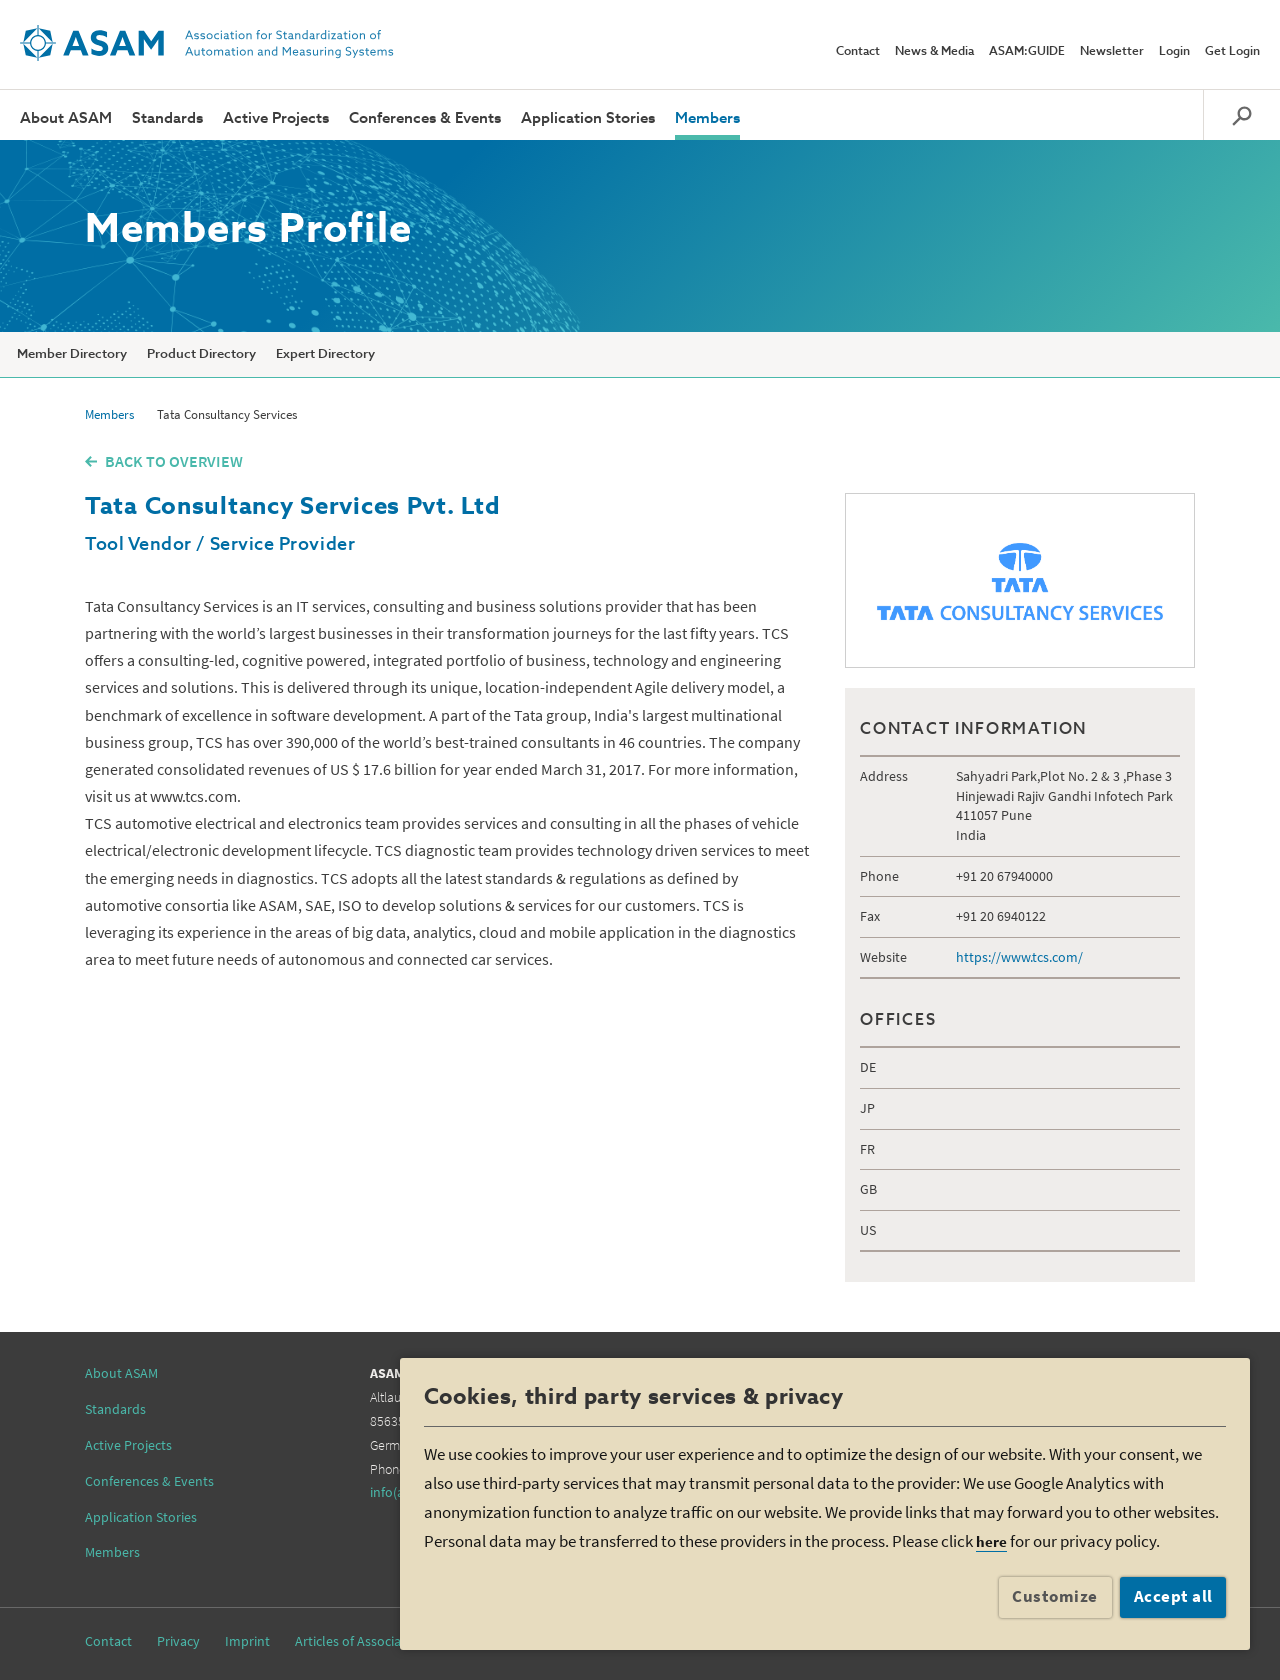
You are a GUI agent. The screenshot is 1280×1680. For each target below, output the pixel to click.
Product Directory (201, 354)
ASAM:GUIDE (1027, 52)
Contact (858, 52)
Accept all (1173, 1596)
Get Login (1232, 52)
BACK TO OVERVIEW (174, 461)
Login (1174, 52)
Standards (167, 118)
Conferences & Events (425, 118)
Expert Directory (325, 354)
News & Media (934, 52)
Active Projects (276, 118)
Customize (1055, 1596)
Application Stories (588, 118)
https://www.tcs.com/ (1019, 957)
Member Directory (72, 354)
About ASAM (66, 118)
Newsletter (1112, 52)
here (991, 1541)
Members (707, 118)
